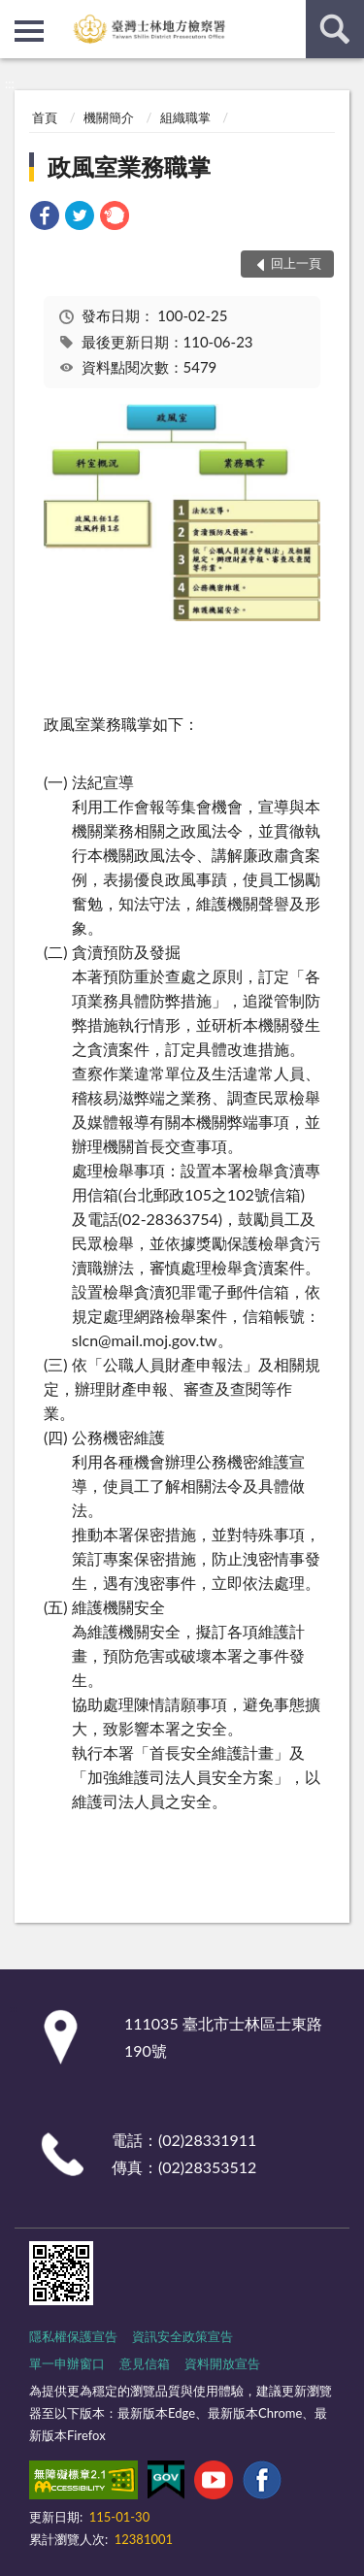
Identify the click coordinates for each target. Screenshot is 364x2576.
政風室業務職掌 (129, 166)
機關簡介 (108, 117)
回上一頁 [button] (296, 263)
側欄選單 (29, 31)
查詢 (335, 29)
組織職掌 (185, 117)
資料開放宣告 (222, 2363)
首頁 (44, 117)
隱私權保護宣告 (73, 2336)
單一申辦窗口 (67, 2363)
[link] (44, 218)
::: (15, 14)
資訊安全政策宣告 (182, 2336)
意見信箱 (144, 2363)
